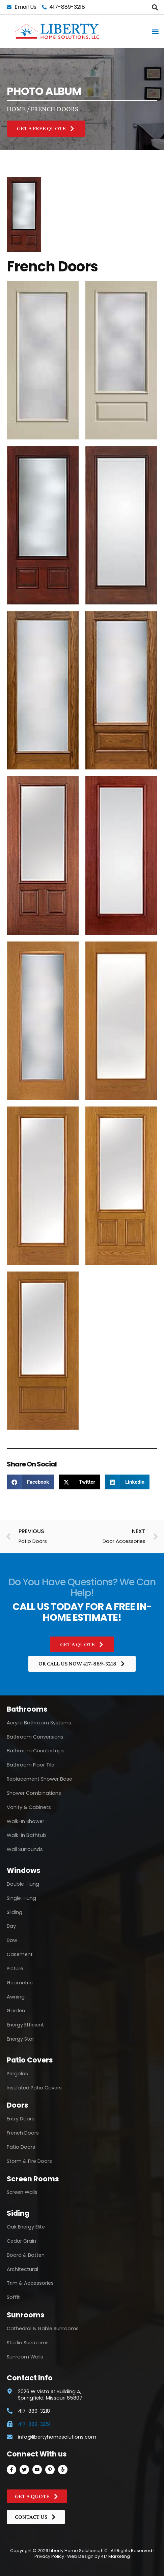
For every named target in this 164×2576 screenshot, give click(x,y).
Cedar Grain (21, 2241)
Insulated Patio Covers (34, 2087)
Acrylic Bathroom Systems (39, 1722)
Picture (15, 1968)
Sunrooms (26, 2315)
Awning (16, 1996)
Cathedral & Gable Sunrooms (43, 2328)
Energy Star (20, 2039)
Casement (20, 1954)
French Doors (23, 2132)
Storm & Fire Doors (29, 2161)
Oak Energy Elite (26, 2226)
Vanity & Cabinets (29, 1807)
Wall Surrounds (25, 1849)
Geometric (20, 1982)
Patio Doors (21, 2147)
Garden (16, 2010)
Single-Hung (21, 1898)
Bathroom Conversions (35, 1736)
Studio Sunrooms (28, 2342)
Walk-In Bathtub (26, 1835)
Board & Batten (26, 2255)
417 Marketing (115, 2556)
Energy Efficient (25, 2024)
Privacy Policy (49, 2556)
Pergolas (17, 2073)
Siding (18, 2213)
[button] (155, 7)
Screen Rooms (33, 2179)
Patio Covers (30, 2060)
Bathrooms (27, 1709)
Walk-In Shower (25, 1821)
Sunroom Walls (25, 2356)
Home (16, 108)
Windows (23, 1870)
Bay (11, 1926)
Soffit (13, 2297)
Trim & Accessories (30, 2283)
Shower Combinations (34, 1793)
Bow (12, 1940)
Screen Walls (22, 2192)
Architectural (22, 2269)
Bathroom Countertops (35, 1750)
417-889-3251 (34, 2424)
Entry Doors (20, 2118)
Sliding (14, 1912)
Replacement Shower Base (39, 1779)
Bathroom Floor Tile (30, 1764)
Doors (17, 2105)
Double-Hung (23, 1884)
